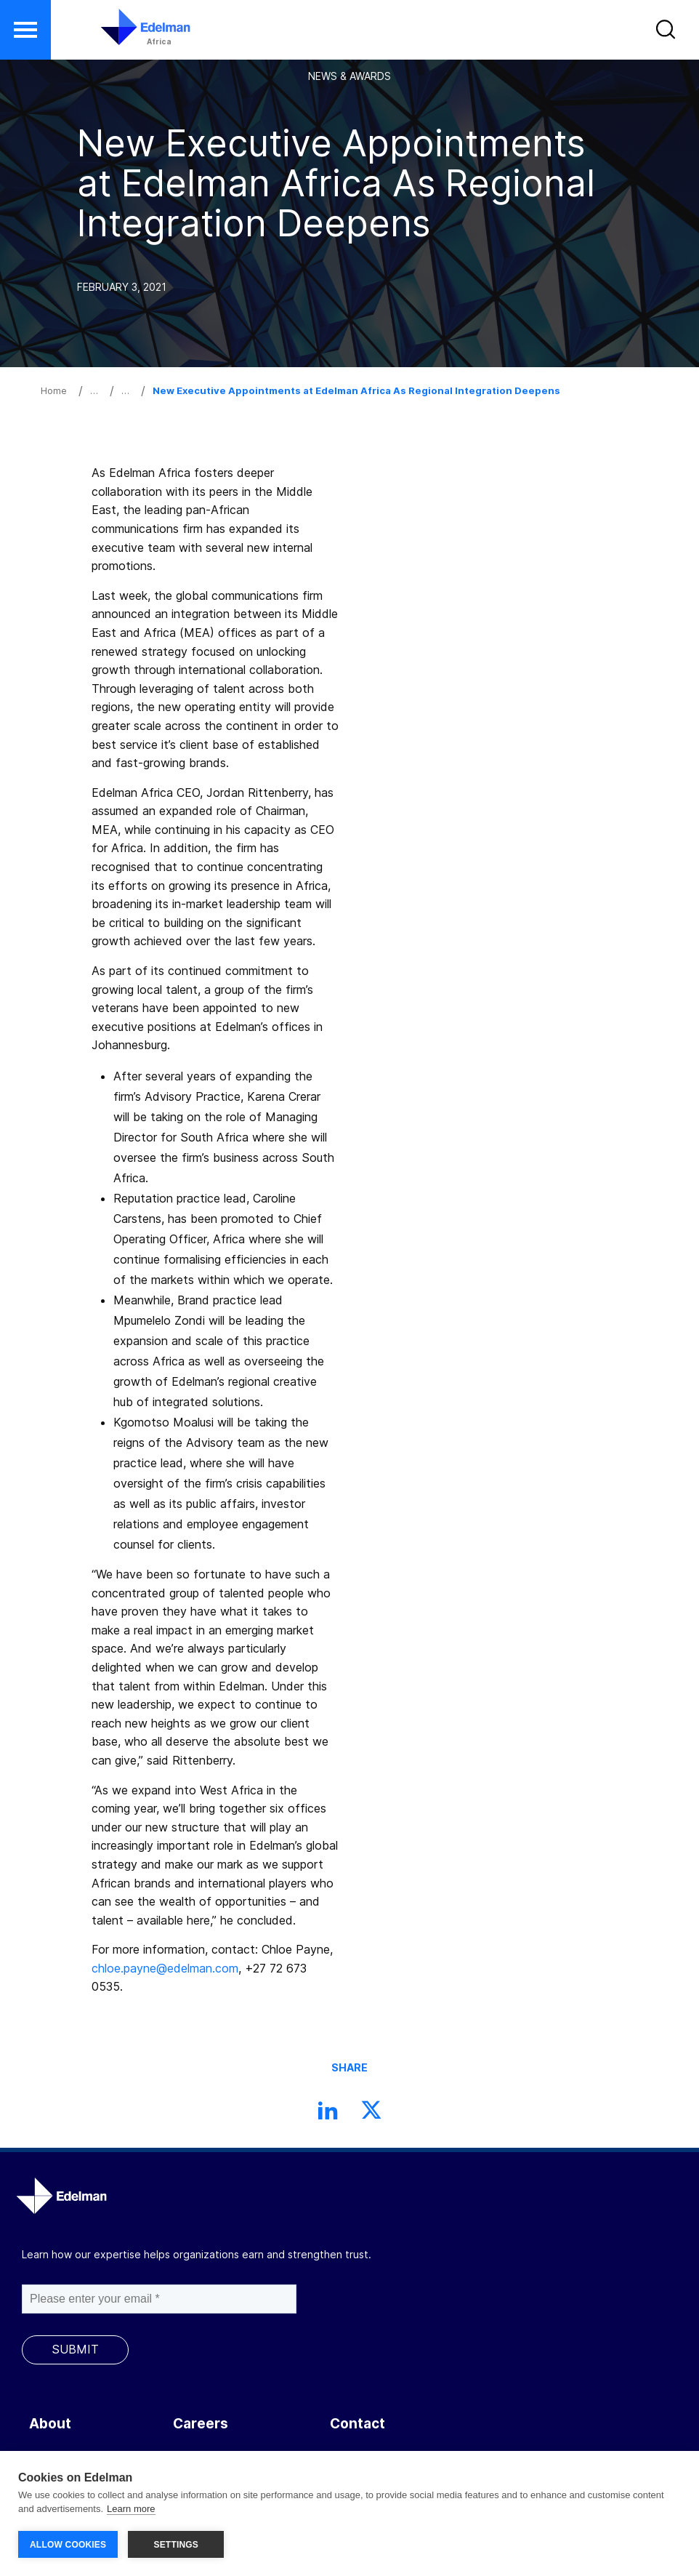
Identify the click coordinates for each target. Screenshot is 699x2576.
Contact (357, 2423)
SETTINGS (175, 2545)
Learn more (131, 2509)
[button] (667, 32)
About (50, 2423)
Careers (200, 2423)
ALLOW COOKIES (68, 2545)
